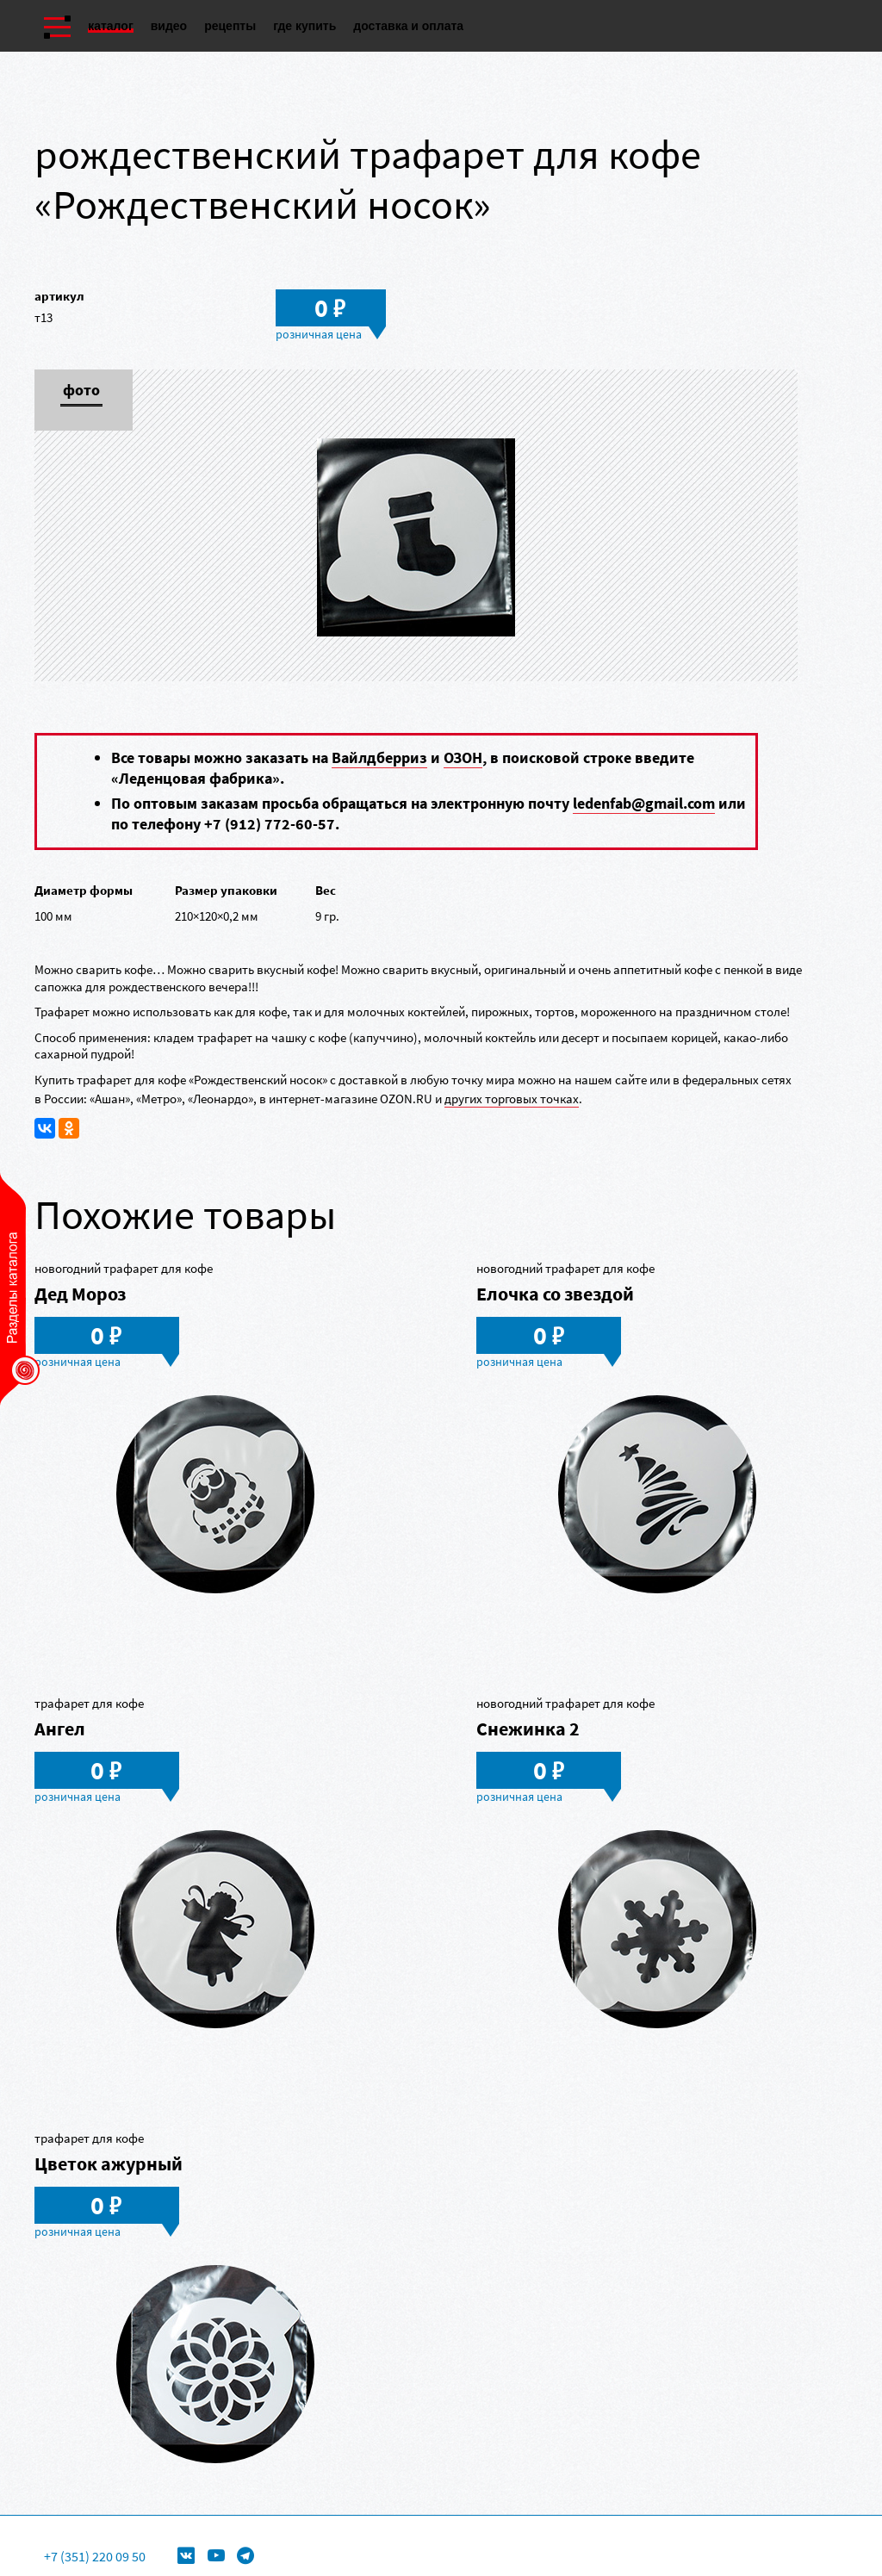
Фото (81, 391)
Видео (169, 26)
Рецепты (230, 26)
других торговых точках (511, 1098)
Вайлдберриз (379, 757)
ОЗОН (463, 757)
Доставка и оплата (408, 26)
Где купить (304, 26)
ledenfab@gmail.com (644, 803)
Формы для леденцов (332, 2529)
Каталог (111, 26)
